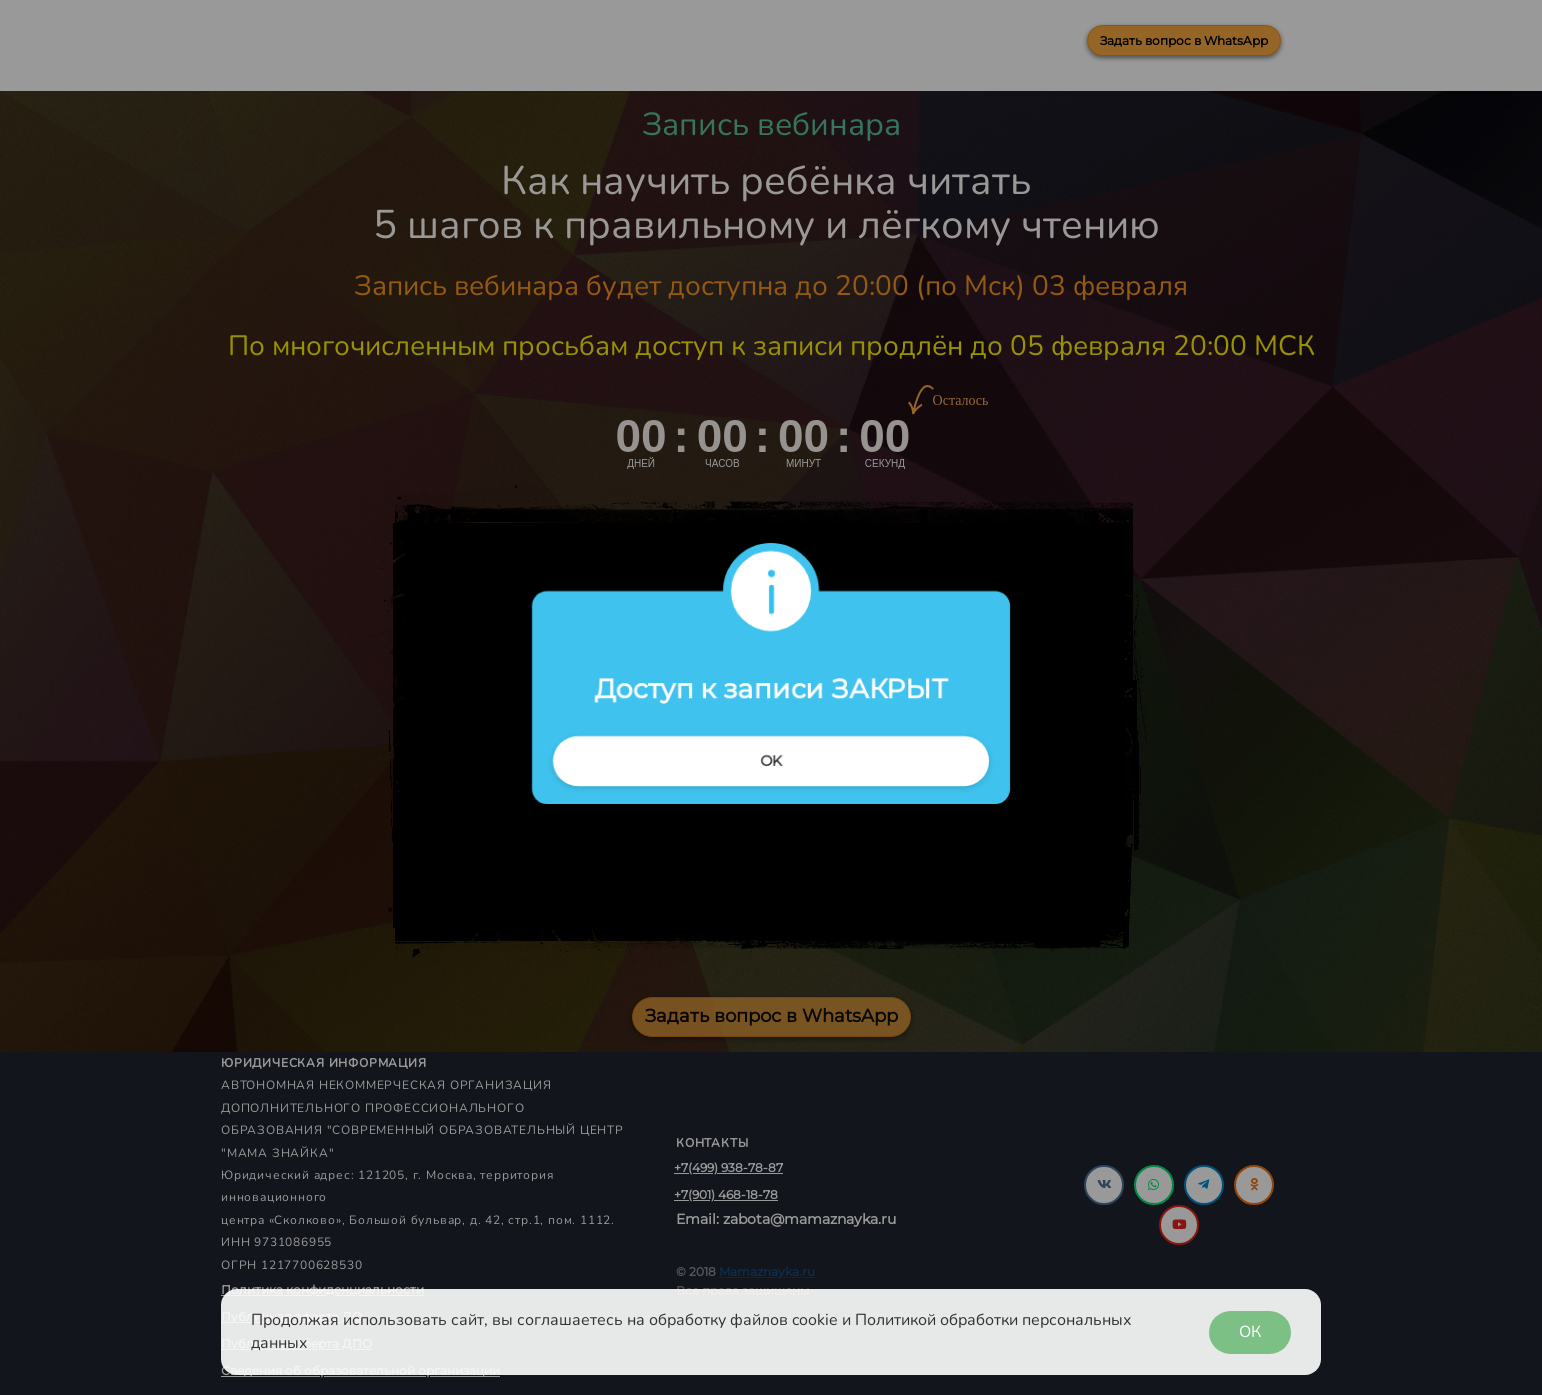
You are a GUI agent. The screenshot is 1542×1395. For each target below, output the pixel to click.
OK (771, 761)
